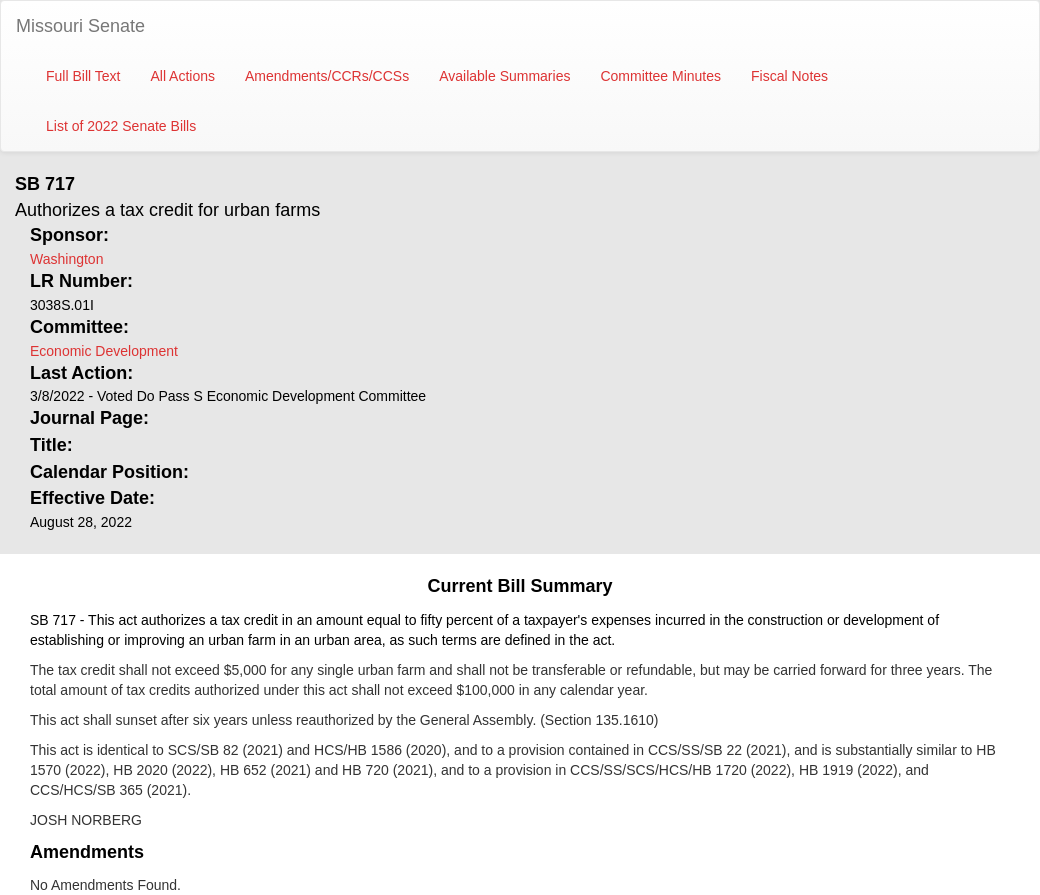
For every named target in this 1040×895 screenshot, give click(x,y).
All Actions (182, 76)
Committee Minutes (660, 76)
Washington (66, 259)
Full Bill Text (83, 76)
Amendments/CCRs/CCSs (327, 76)
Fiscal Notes (789, 76)
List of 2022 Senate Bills (121, 126)
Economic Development (104, 351)
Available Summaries (504, 76)
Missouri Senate (80, 26)
